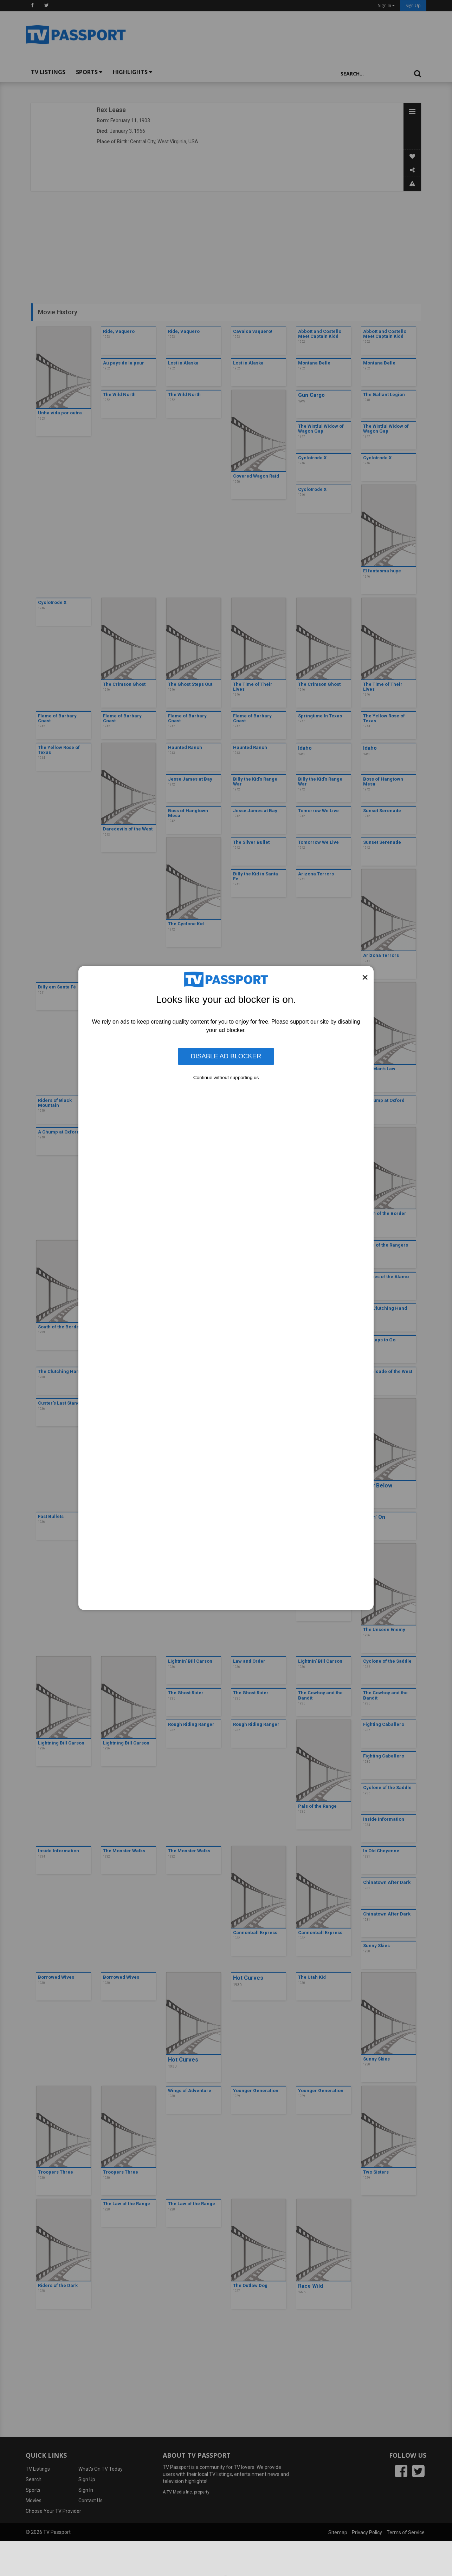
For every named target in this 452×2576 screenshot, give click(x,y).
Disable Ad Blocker (226, 1056)
